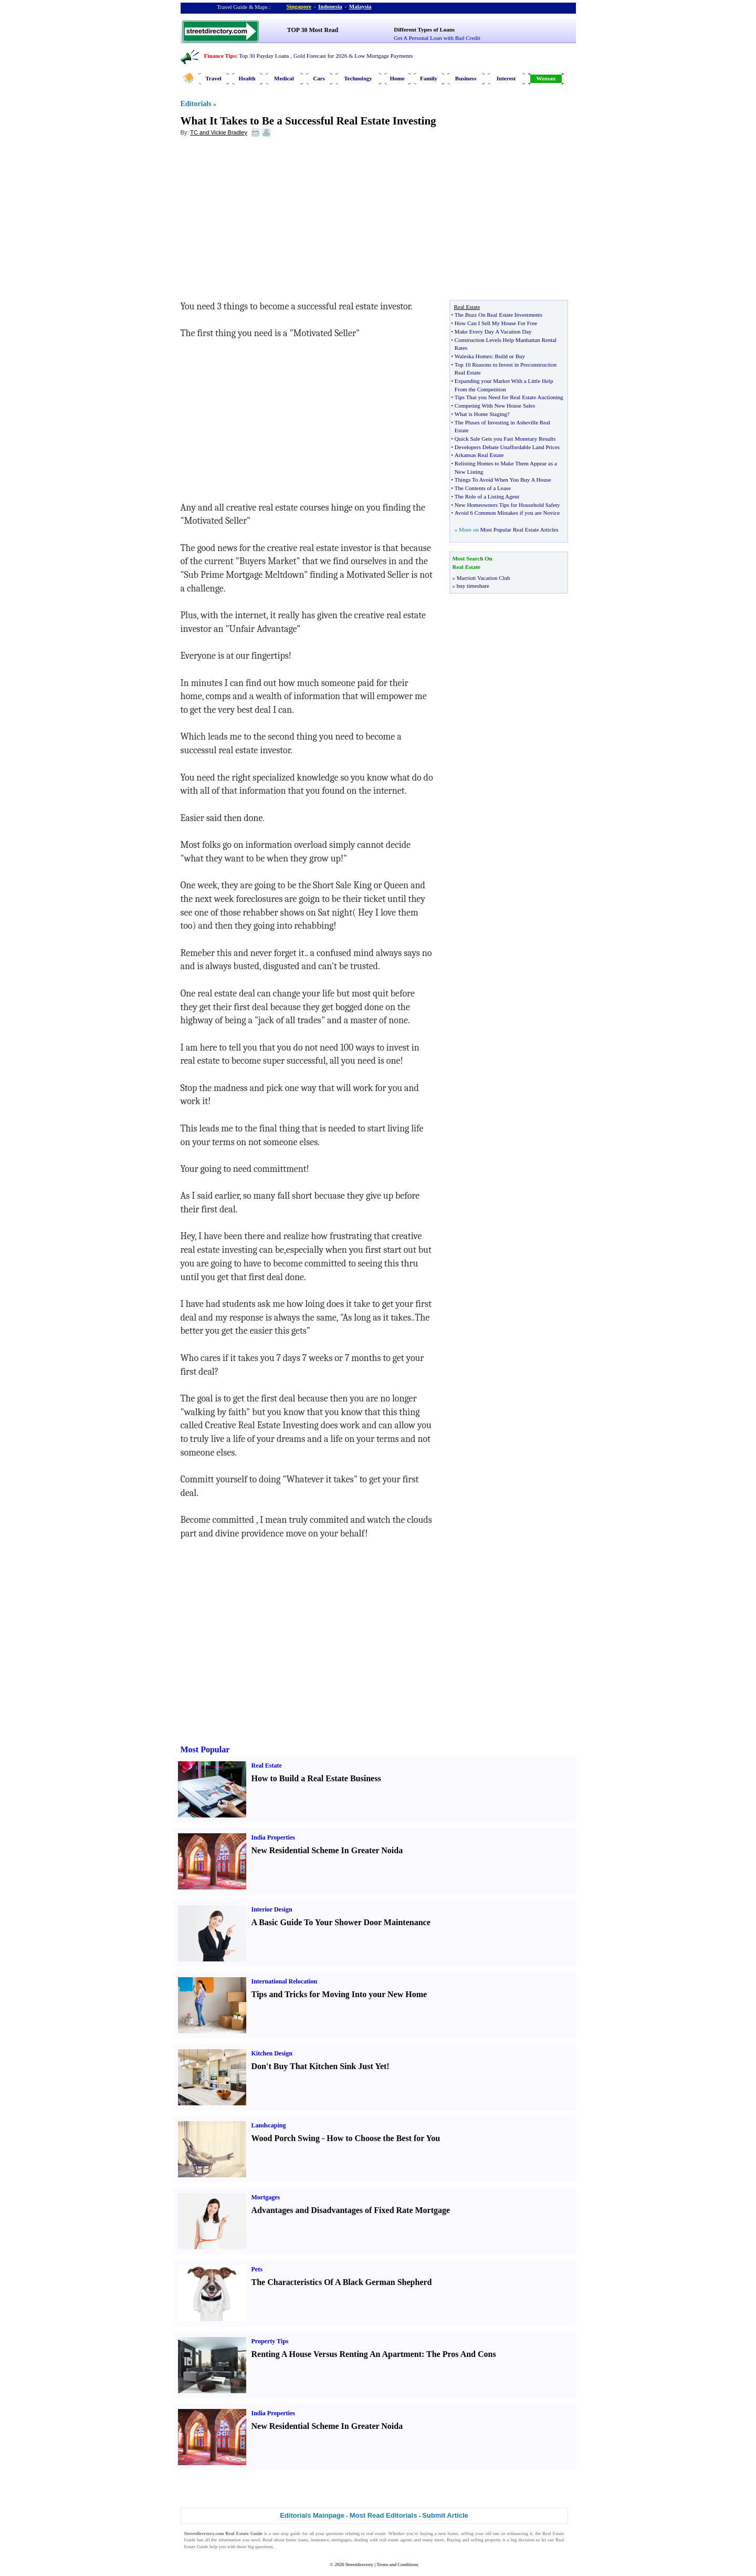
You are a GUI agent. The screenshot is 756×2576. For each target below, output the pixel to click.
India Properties (273, 1837)
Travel (213, 78)
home (453, 2533)
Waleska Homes (473, 356)
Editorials (196, 104)
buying (426, 2533)
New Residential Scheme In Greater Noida (327, 1850)
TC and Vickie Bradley (218, 132)
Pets (256, 2269)
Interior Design (271, 1909)
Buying (454, 2539)
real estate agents (396, 2539)
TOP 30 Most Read (312, 30)
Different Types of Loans (424, 29)
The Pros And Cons (461, 2354)
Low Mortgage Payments (383, 56)
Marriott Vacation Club (483, 578)
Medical (284, 78)
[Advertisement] (266, 221)
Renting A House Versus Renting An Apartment (336, 2354)
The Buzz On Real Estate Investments (498, 314)
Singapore (299, 6)
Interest (506, 78)
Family (428, 78)
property (493, 2539)
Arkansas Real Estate (479, 455)
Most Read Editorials (383, 2515)
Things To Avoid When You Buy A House (503, 479)
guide (295, 2533)
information (229, 2539)
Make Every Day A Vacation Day (493, 331)
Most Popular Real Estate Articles (519, 529)
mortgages (342, 2539)
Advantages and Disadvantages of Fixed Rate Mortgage (350, 2210)
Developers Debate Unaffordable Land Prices (507, 447)
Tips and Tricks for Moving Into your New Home (339, 1994)
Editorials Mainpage (312, 2515)
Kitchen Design (271, 2053)
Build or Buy (510, 356)
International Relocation (284, 1981)
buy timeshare (473, 586)
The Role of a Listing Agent (487, 496)
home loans (297, 2539)
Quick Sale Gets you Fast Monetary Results (505, 438)
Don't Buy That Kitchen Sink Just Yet (319, 2066)
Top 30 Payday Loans (264, 56)
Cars (319, 78)
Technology (358, 78)
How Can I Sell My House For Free (496, 323)
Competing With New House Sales (495, 405)
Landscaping (268, 2125)
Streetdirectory (359, 2564)
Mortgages (265, 2197)
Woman (545, 78)
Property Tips (270, 2341)
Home (397, 78)
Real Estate (266, 1765)
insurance (320, 2539)
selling (467, 2533)
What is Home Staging (481, 414)
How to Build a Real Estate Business (316, 1778)
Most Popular (205, 1749)
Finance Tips (220, 56)
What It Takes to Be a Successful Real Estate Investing (308, 121)
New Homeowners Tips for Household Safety (507, 505)
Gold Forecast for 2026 (320, 56)
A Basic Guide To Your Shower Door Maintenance (340, 1922)
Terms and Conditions (397, 2564)
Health (247, 78)
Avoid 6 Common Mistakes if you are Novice (507, 513)
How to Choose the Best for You (383, 2138)
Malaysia (360, 6)
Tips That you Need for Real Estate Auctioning (509, 397)
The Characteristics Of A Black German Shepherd (341, 2282)
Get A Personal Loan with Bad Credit (437, 38)
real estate (376, 2533)
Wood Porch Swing (285, 2138)
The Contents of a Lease (483, 488)
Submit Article (445, 2515)
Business (465, 78)
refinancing (517, 2533)
